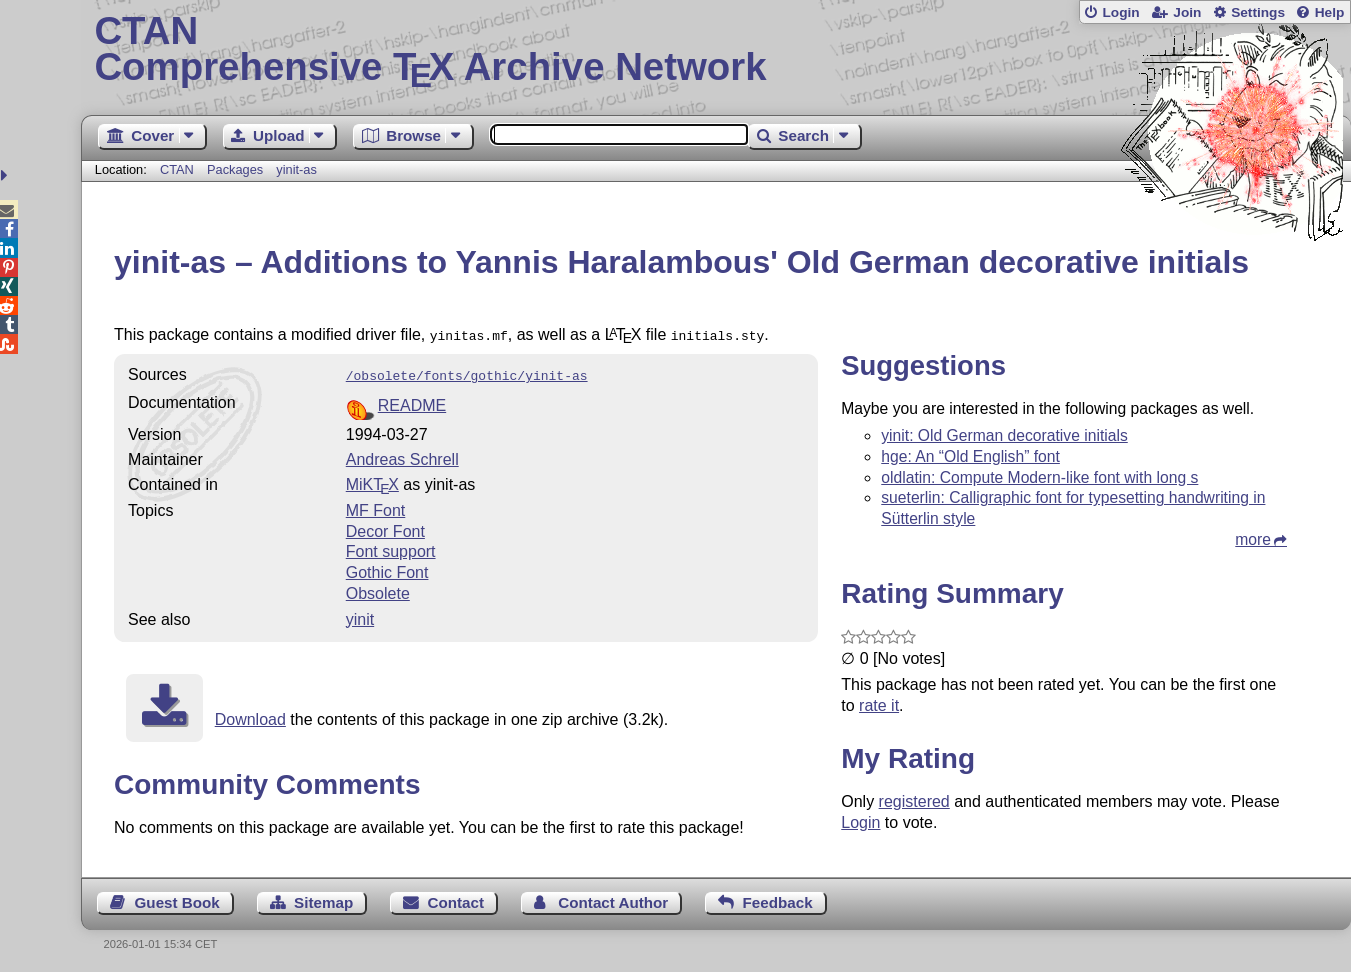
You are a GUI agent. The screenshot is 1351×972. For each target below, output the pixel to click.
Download (250, 715)
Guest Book (177, 898)
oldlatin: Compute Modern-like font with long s (1039, 477)
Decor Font (385, 527)
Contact (455, 898)
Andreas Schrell (402, 455)
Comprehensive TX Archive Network (715, 50)
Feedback (778, 898)
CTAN (177, 169)
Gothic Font (387, 568)
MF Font (376, 506)
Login (1120, 12)
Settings (1258, 12)
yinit (360, 615)
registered (914, 801)
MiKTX (372, 480)
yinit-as (296, 169)
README (412, 401)
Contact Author (613, 898)
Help (1330, 12)
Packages (237, 169)
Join (1187, 12)
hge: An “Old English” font (970, 456)
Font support (391, 547)
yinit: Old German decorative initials (1004, 435)
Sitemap (323, 898)
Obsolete (378, 589)
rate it (879, 705)
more (1253, 539)
